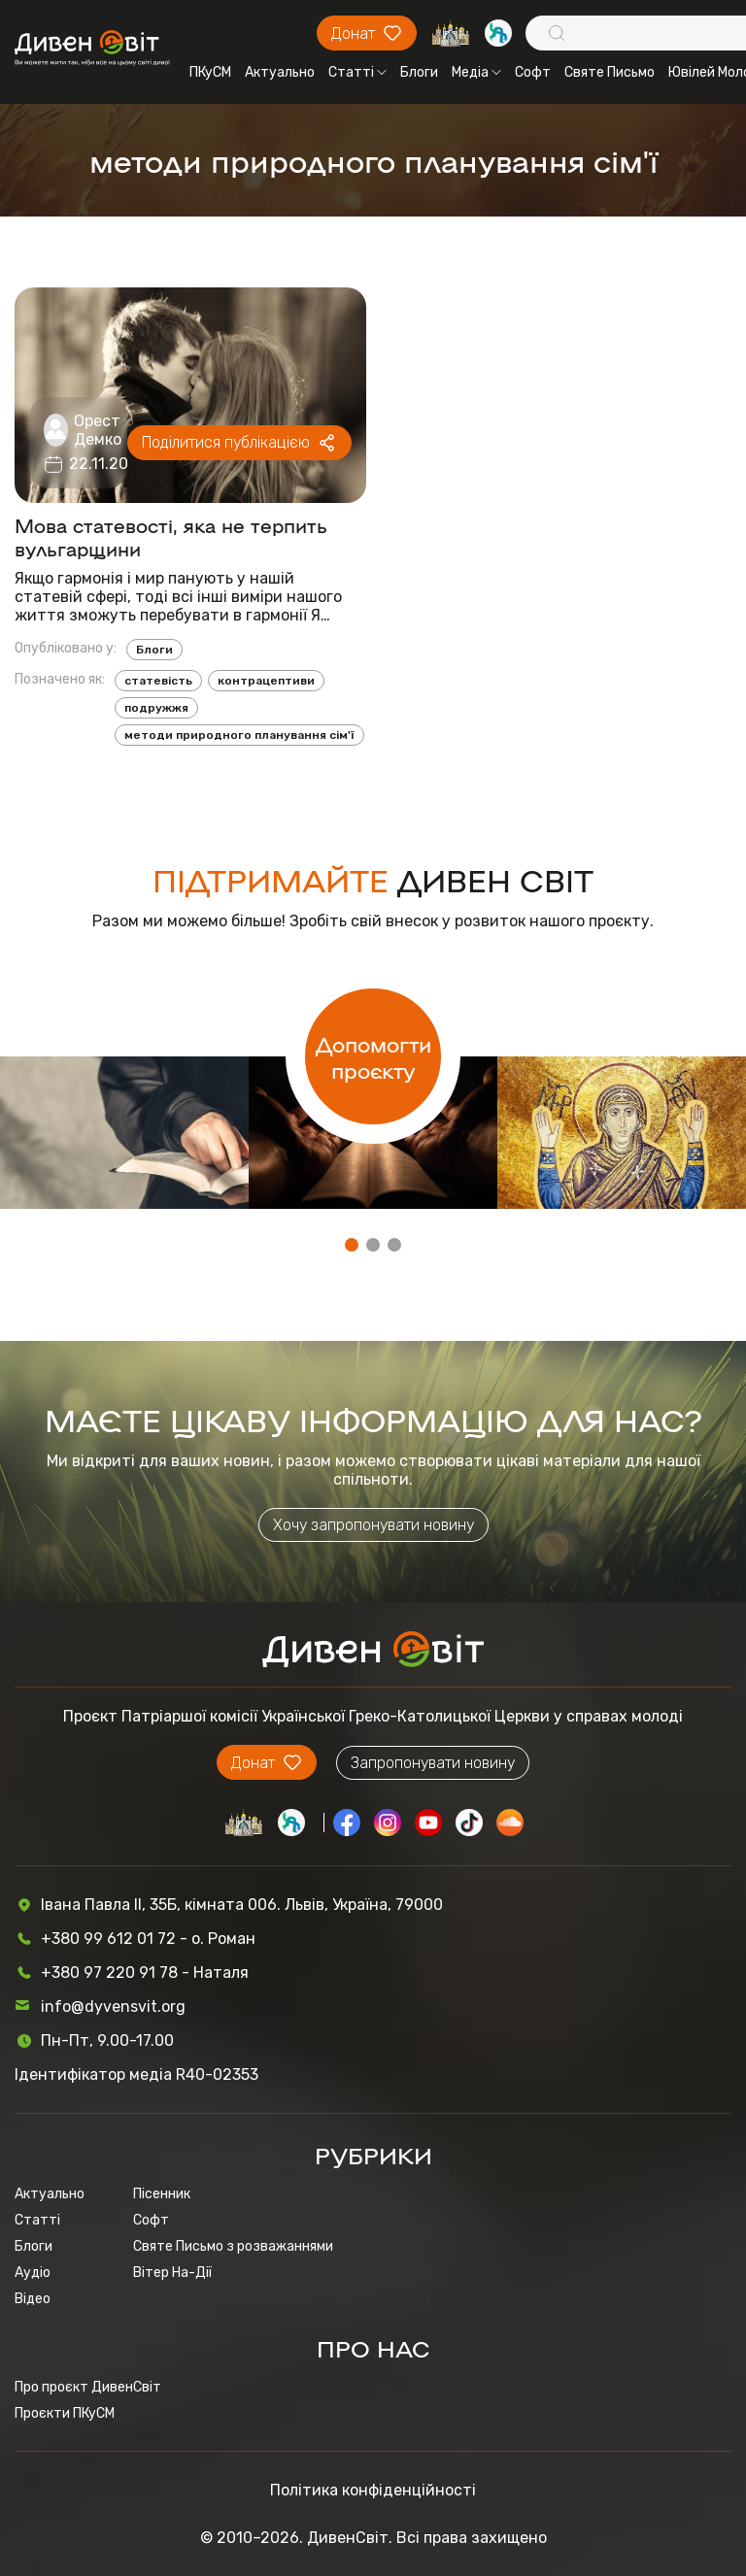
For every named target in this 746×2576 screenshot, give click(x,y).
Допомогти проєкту (373, 1056)
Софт (533, 72)
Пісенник (161, 2194)
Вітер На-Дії (172, 2272)
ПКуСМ (210, 72)
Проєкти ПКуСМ (65, 2413)
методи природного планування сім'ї (239, 735)
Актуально (280, 72)
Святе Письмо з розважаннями (233, 2246)
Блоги (419, 72)
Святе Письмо (609, 72)
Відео (33, 2299)
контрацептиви (266, 680)
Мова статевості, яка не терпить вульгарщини (171, 536)
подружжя (156, 708)
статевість (158, 680)
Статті (357, 72)
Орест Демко (97, 430)
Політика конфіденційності (373, 2490)
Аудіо (33, 2272)
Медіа (476, 72)
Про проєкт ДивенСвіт (88, 2387)
